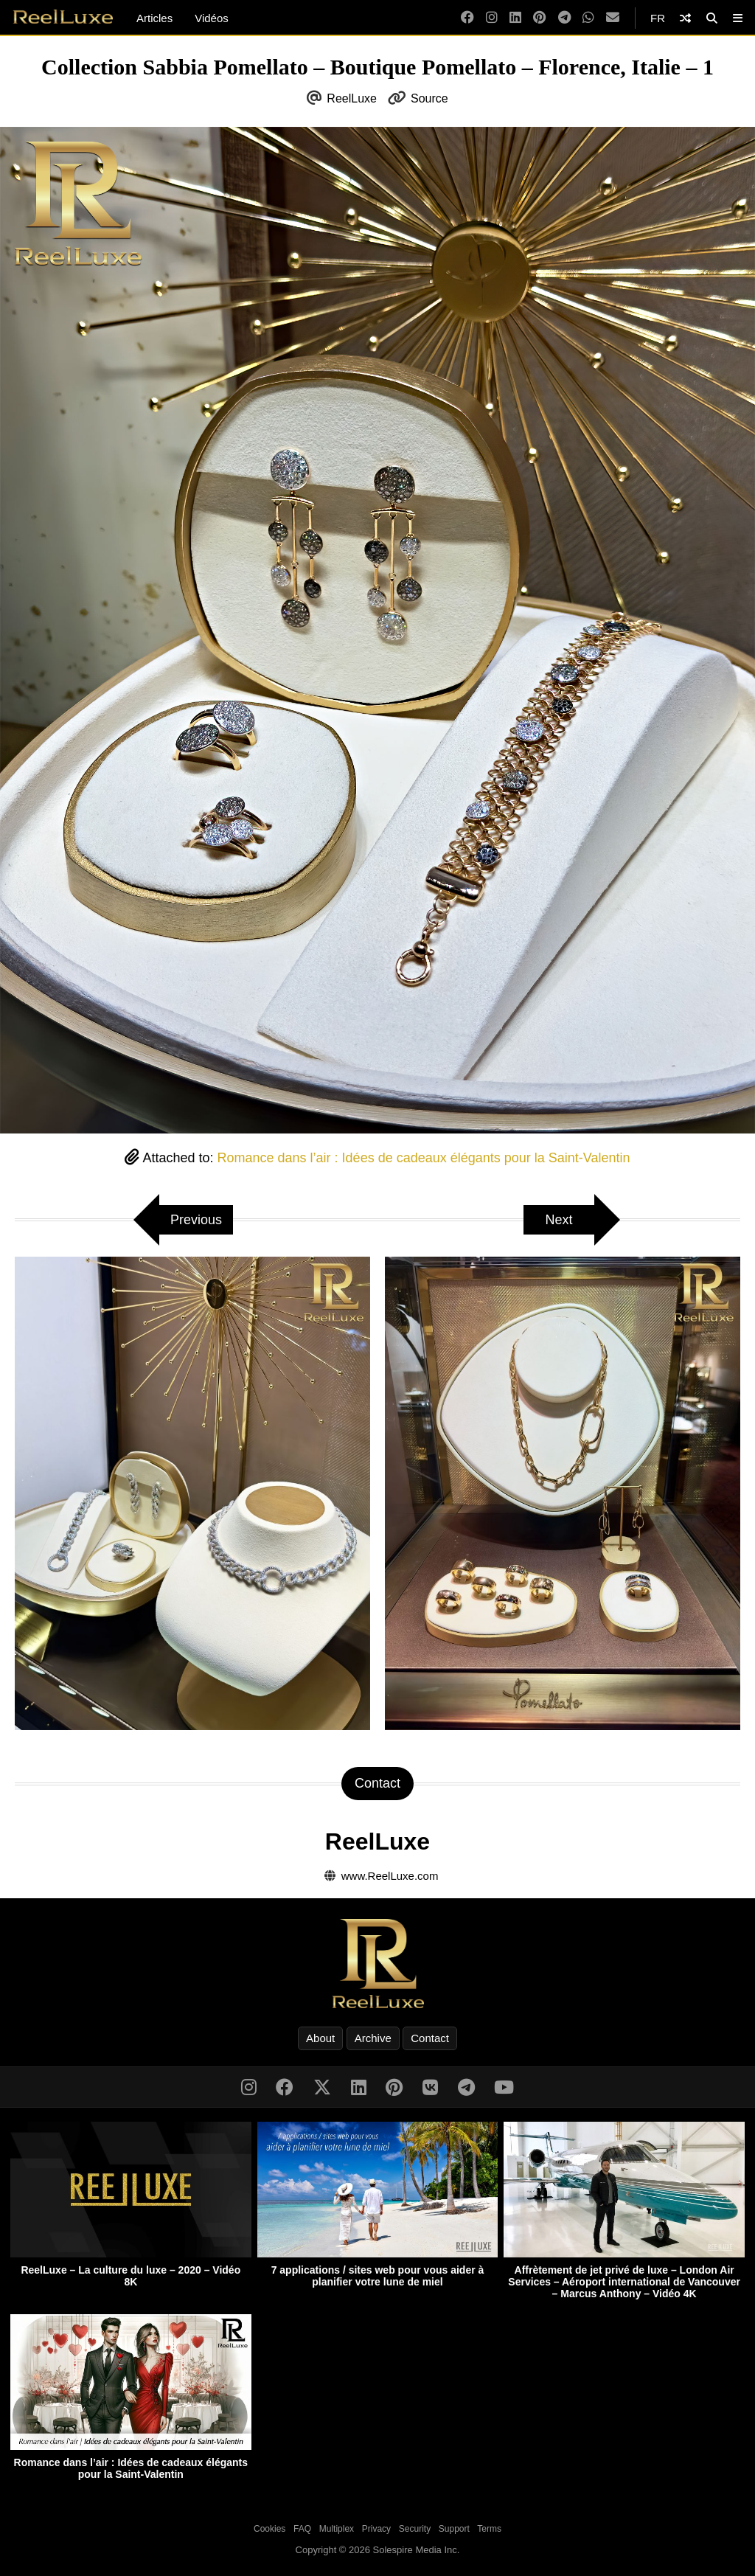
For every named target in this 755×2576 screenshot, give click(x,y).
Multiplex (336, 2529)
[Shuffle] (685, 18)
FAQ (302, 2529)
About (320, 2038)
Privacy (376, 2529)
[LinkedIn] (515, 18)
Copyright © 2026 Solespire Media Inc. (378, 2549)
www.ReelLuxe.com (390, 1875)
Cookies (269, 2529)
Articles (154, 18)
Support (454, 2529)
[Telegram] (564, 18)
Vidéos (212, 18)
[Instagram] (491, 18)
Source (429, 98)
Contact (430, 2038)
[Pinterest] (539, 18)
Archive (373, 2038)
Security (415, 2529)
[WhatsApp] (588, 18)
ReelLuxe (352, 98)
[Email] (613, 18)
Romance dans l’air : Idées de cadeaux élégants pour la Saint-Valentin (424, 1157)
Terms (489, 2529)
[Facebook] (467, 18)
